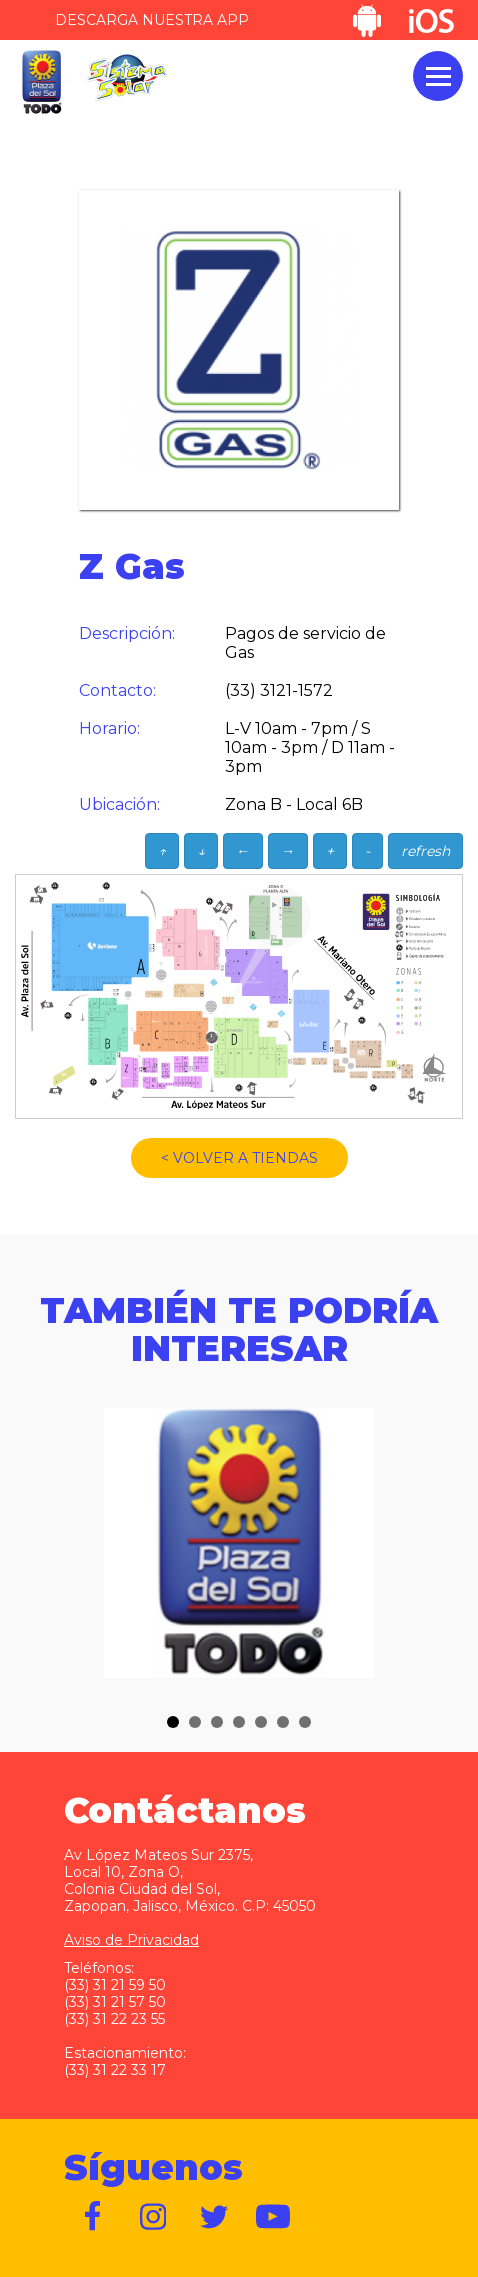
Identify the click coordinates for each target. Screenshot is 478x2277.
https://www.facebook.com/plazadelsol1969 (94, 2217)
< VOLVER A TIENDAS (239, 1158)
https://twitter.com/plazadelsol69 (214, 2217)
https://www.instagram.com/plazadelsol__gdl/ (154, 2217)
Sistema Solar (127, 77)
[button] (173, 1722)
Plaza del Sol (41, 82)
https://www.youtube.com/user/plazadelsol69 (274, 2217)
